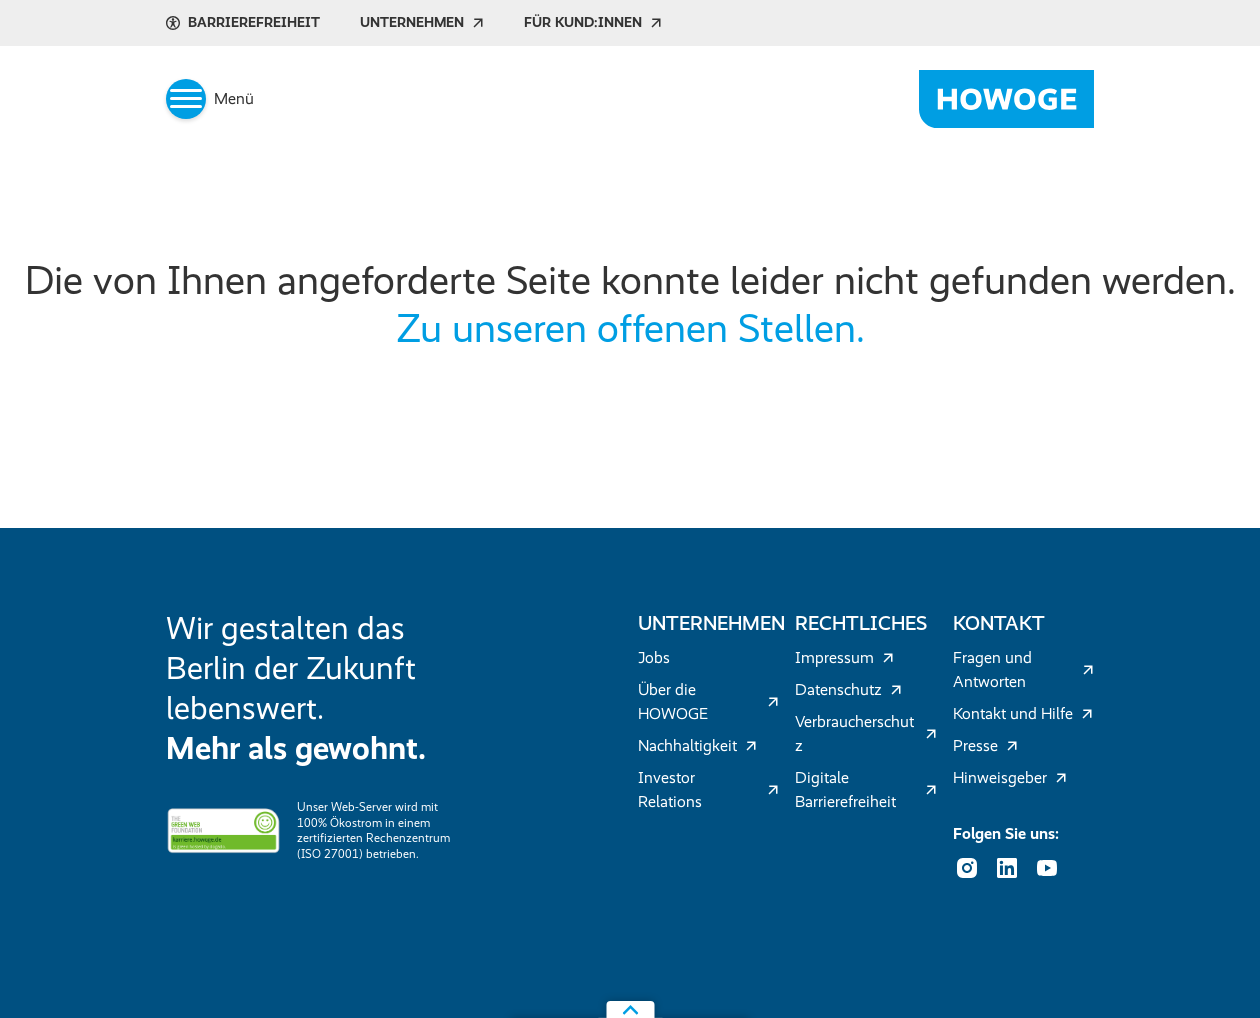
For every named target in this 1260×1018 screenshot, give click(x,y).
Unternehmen (422, 23)
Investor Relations (708, 789)
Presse (985, 745)
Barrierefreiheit (243, 23)
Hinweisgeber (1010, 777)
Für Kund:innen (593, 23)
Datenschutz (848, 689)
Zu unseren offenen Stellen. (630, 328)
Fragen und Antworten (1023, 669)
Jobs (654, 657)
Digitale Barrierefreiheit (865, 789)
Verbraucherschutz (865, 733)
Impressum (844, 657)
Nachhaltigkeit (697, 745)
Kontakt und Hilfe (1023, 713)
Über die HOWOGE (708, 701)
